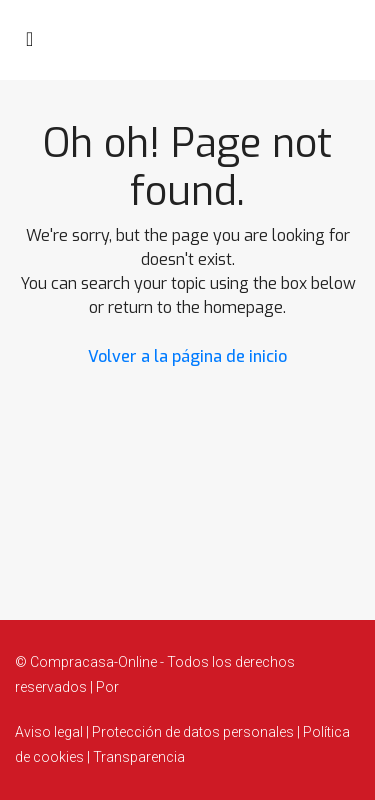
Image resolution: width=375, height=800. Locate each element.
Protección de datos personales (193, 732)
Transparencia (137, 757)
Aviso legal (50, 732)
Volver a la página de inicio (187, 356)
